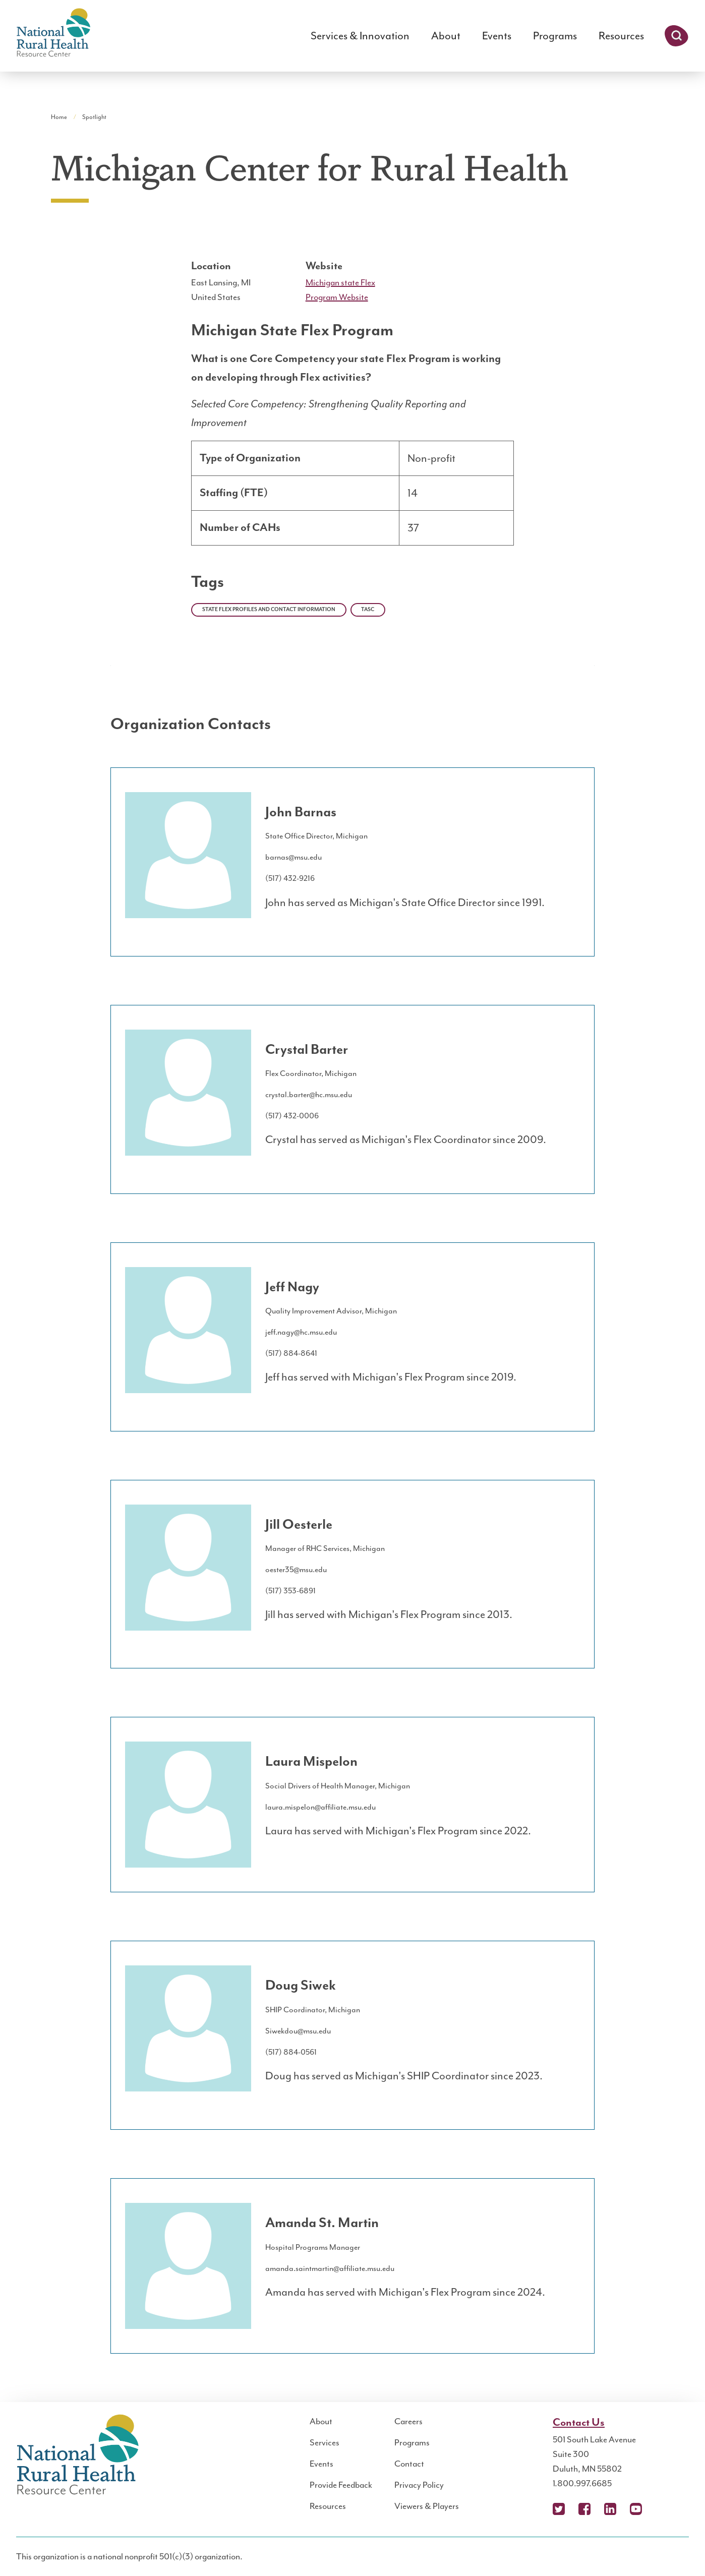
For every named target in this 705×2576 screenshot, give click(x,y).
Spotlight (94, 117)
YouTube (636, 2509)
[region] (352, 497)
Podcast (662, 2509)
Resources (621, 36)
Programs (555, 36)
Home (59, 117)
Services (324, 2442)
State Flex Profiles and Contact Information (268, 610)
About (445, 36)
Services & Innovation (360, 36)
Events (496, 36)
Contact (409, 2463)
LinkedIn (610, 2509)
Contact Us (579, 2423)
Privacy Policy (419, 2484)
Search (676, 36)
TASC (367, 610)
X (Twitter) (559, 2509)
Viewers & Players (426, 2505)
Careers (408, 2421)
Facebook (584, 2509)
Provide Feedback (341, 2484)
